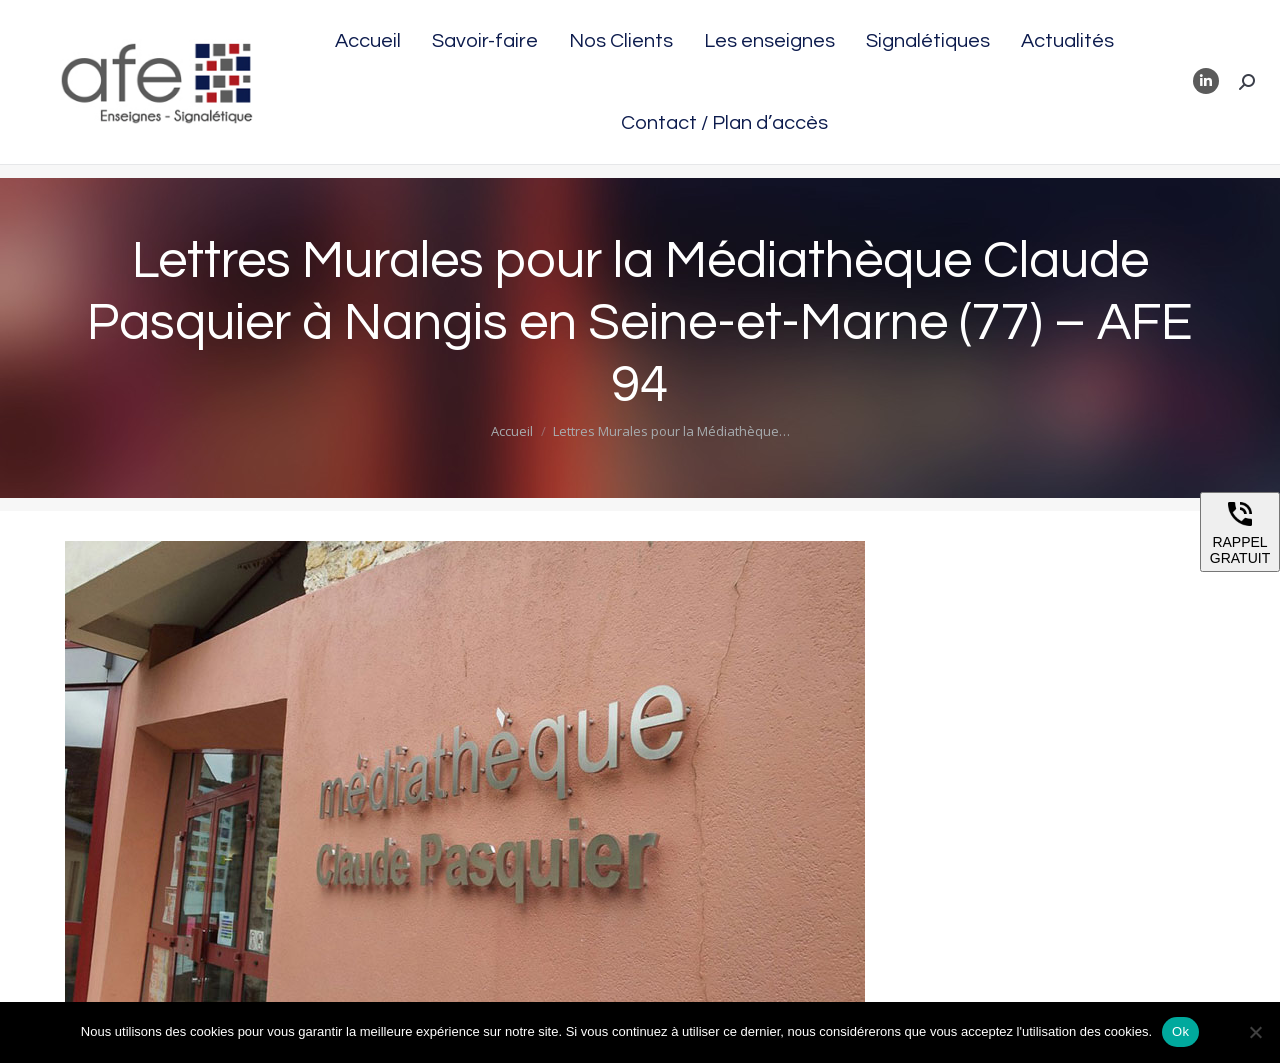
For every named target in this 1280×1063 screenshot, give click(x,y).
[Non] (1255, 1032)
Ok (1180, 1031)
